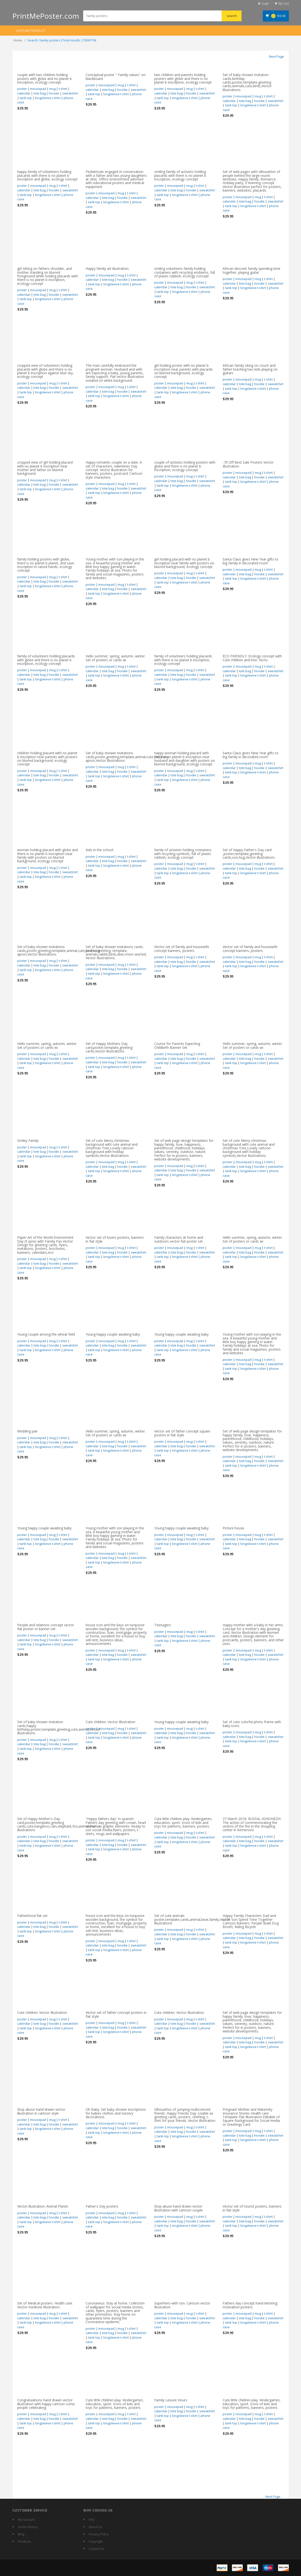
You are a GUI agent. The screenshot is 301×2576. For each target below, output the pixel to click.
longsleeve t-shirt (47, 98)
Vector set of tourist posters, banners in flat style (252, 2208)
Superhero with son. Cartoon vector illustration (182, 2305)
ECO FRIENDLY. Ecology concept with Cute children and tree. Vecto (252, 658)
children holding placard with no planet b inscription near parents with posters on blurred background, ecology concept (47, 758)
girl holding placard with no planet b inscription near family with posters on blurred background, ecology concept (184, 563)
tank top (26, 98)
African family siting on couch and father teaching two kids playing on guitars (250, 369)
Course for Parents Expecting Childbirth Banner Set (177, 1045)
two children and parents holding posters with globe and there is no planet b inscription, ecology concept (183, 78)
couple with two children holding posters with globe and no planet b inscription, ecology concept (44, 78)
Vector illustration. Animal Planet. (43, 2206)
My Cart (283, 3)
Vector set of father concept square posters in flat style (182, 1433)
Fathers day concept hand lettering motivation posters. (250, 2305)
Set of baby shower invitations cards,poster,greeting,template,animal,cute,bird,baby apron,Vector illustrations (127, 757)
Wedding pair (27, 1431)
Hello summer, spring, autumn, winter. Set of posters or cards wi (116, 658)
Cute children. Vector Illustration (110, 1722)
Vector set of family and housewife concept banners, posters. (181, 948)
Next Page (276, 56)
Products (24, 2541)
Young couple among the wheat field (46, 1334)
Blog (21, 2534)
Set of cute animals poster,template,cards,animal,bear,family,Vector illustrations (192, 1919)
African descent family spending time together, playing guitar (251, 270)
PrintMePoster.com (45, 16)
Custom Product (31, 30)
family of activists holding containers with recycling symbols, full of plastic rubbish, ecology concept (183, 854)
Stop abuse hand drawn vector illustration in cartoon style (41, 2111)
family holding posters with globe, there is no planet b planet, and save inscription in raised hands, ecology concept (45, 565)
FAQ (92, 2519)
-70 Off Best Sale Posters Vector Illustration (248, 464)
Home (18, 40)
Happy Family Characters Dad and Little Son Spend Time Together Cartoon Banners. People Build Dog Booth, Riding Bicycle (251, 1921)
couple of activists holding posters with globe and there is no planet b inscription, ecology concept (184, 466)
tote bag (39, 93)
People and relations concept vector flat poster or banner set (45, 1627)
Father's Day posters (102, 2206)
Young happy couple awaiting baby (113, 1334)
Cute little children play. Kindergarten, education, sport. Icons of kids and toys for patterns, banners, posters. (183, 1822)
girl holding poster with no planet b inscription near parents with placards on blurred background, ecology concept (183, 371)
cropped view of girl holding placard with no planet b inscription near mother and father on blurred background (45, 468)
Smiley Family (28, 1140)
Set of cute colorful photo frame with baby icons (252, 1724)
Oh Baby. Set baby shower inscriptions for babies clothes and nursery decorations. (116, 2113)
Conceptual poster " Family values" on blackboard (116, 76)
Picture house (233, 1528)
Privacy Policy (99, 2534)
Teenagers (162, 1625)
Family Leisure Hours (170, 2400)
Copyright (96, 2541)
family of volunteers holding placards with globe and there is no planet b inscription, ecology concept (46, 660)
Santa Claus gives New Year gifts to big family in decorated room (250, 561)
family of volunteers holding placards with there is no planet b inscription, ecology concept (183, 660)
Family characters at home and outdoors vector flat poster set (178, 1239)
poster (22, 88)
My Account (26, 2519)
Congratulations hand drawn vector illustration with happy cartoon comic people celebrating (46, 2404)
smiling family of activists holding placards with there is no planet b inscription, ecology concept (180, 175)
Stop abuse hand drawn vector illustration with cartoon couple (178, 2208)
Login (265, 3)
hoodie (54, 93)
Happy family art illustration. (107, 268)
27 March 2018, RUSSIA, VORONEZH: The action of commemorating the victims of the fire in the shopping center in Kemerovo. (252, 1824)
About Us (95, 2527)
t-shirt (63, 88)
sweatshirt (70, 93)
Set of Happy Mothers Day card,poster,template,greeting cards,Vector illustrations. (109, 1047)
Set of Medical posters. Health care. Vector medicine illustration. (45, 2305)
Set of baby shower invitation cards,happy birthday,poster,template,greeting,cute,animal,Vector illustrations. (58, 1727)
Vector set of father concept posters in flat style (116, 2014)
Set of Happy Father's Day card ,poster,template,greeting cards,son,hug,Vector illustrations (249, 854)
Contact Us (97, 2548)
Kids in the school (99, 850)
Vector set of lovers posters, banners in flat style (115, 1239)
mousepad (38, 88)
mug (52, 88)
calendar (23, 93)
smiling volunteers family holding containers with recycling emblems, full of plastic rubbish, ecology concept (184, 272)
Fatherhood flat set (32, 1915)
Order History (28, 2527)
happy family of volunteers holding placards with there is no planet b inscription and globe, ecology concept (47, 175)
